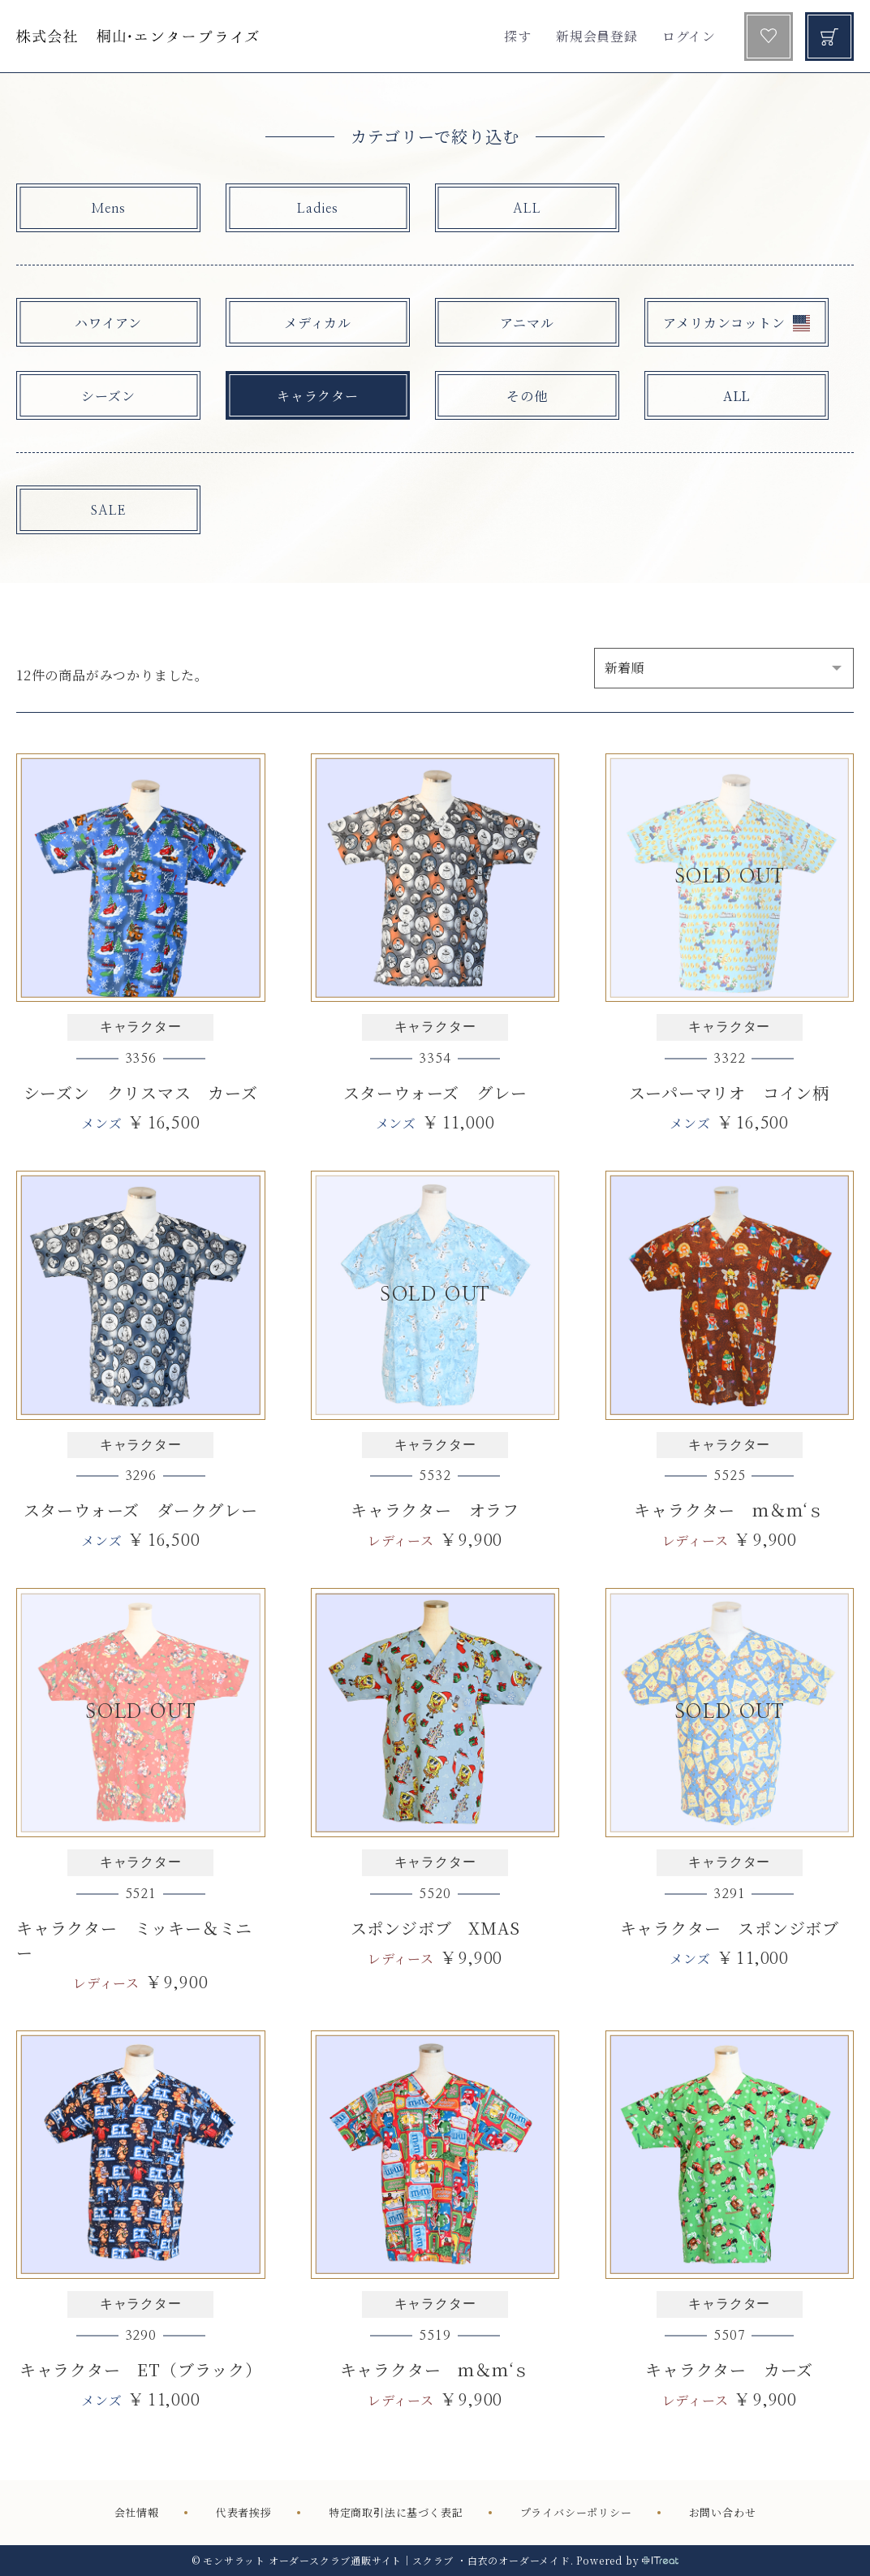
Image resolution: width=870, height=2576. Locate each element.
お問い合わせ (722, 2512)
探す (518, 36)
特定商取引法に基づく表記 (396, 2512)
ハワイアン (108, 322)
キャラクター (318, 395)
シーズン (108, 395)
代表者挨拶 (244, 2512)
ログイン (689, 36)
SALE (108, 510)
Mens (108, 208)
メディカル (317, 322)
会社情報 (136, 2512)
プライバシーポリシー (576, 2512)
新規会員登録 (597, 36)
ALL (527, 208)
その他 (526, 395)
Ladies (317, 208)
